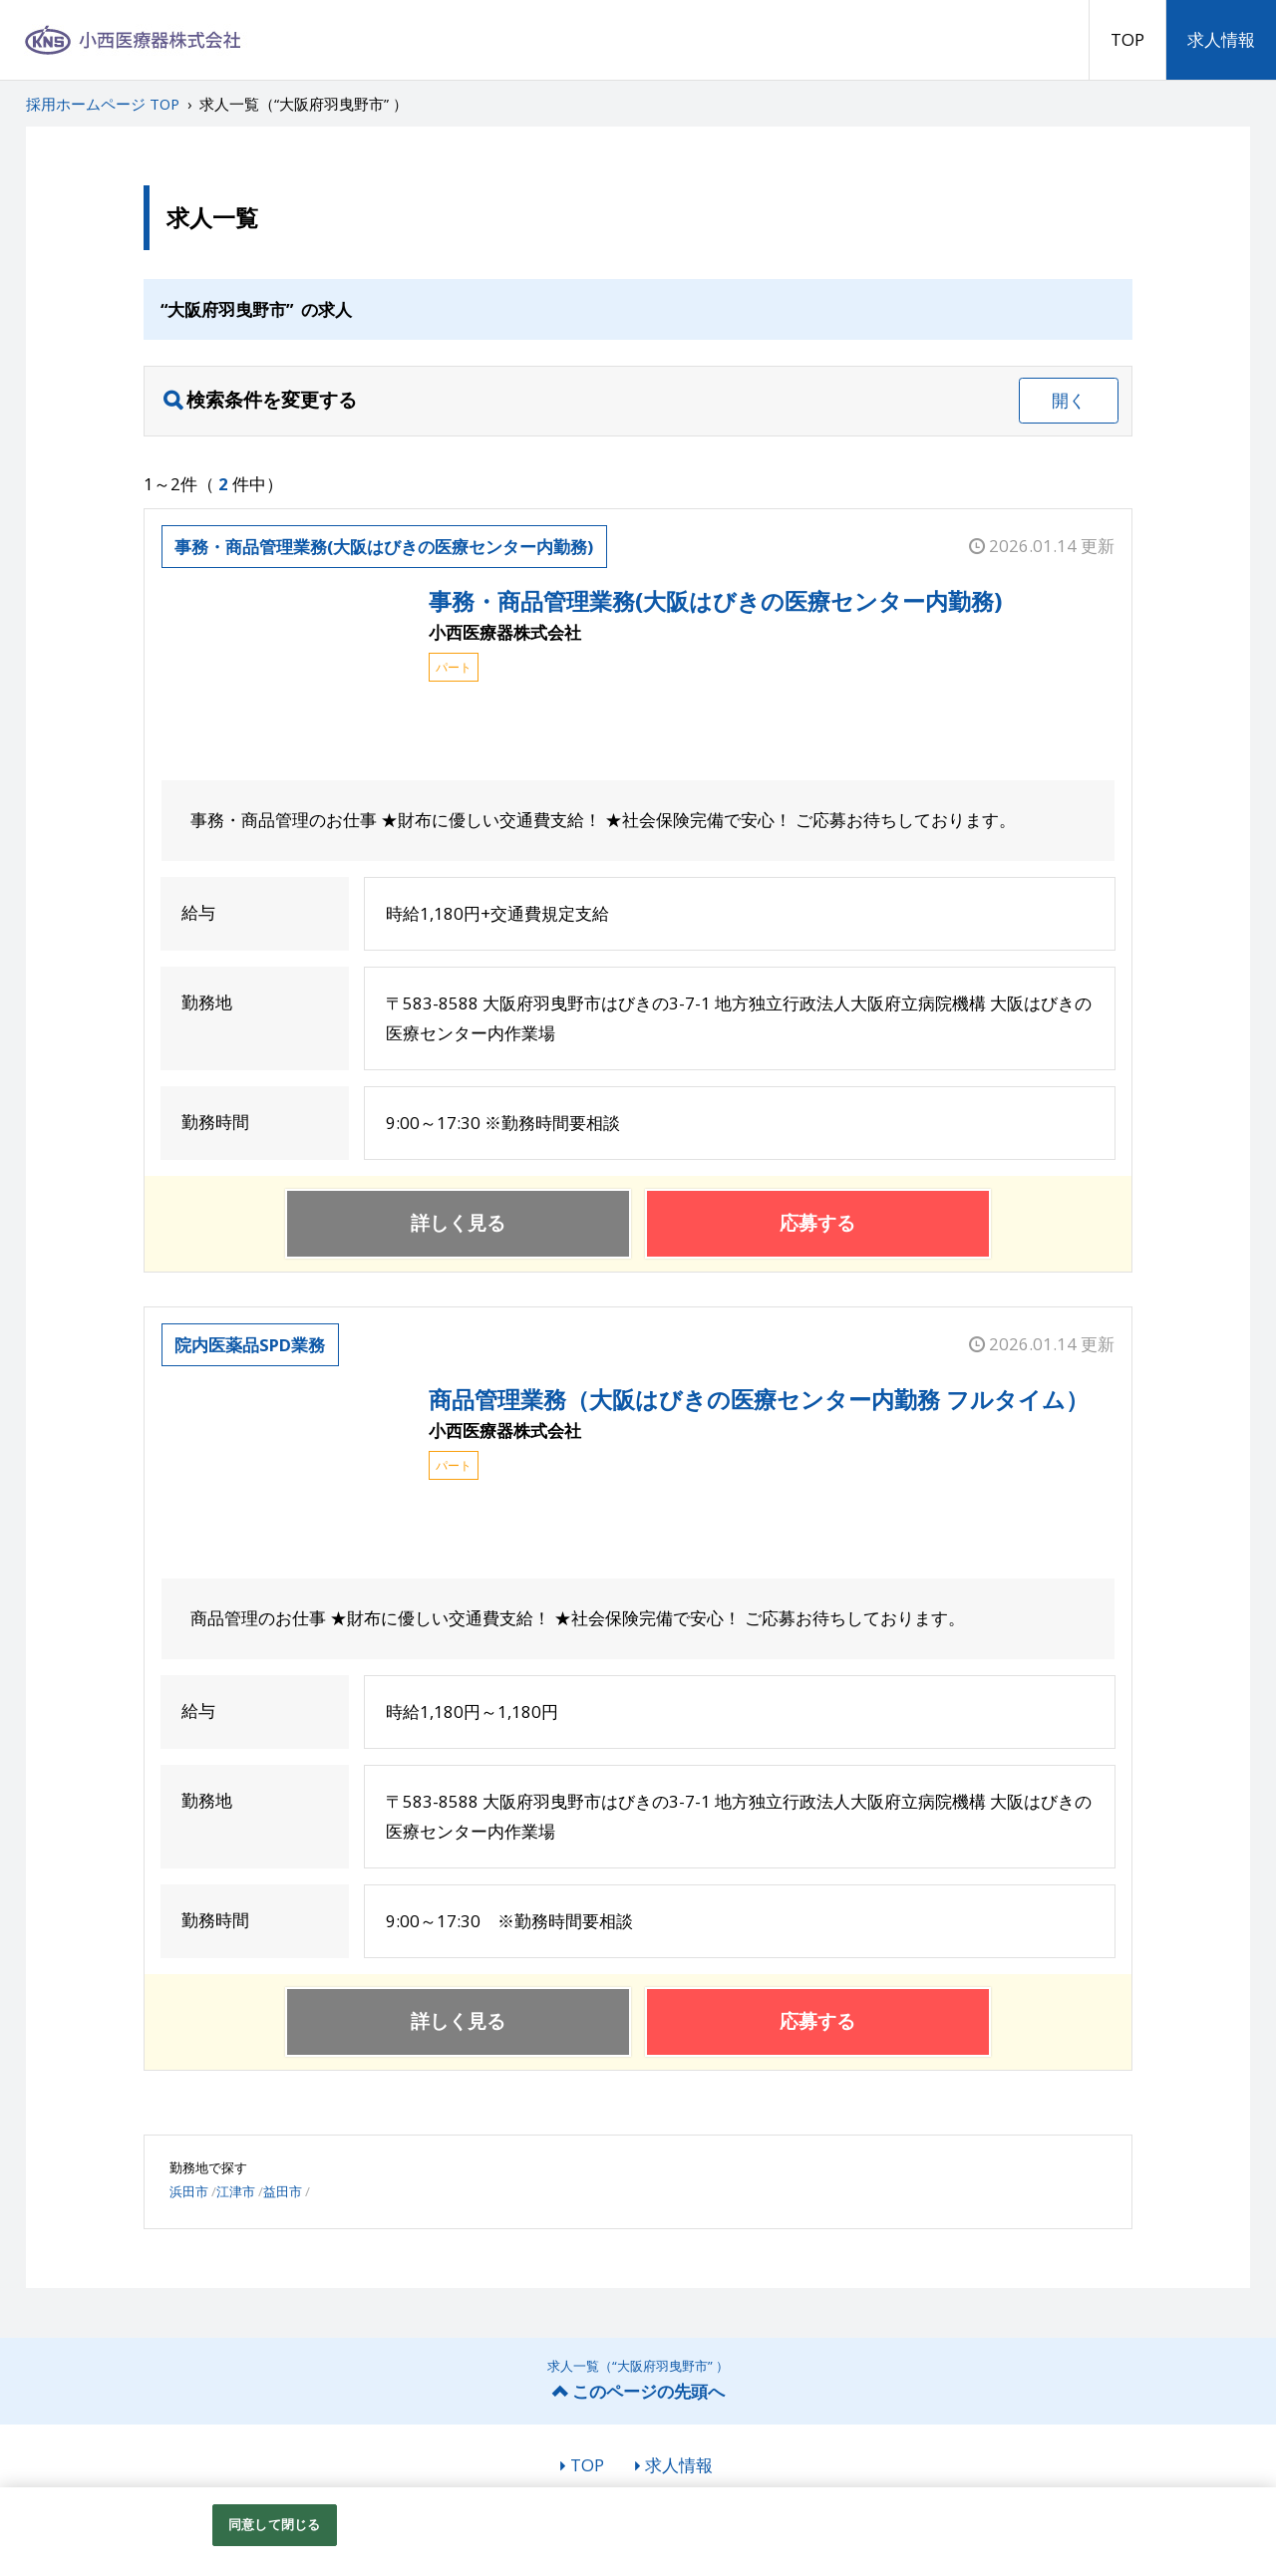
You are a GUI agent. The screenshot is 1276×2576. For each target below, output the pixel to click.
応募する (817, 1223)
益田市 (282, 2191)
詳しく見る (458, 1223)
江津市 (235, 2191)
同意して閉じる (274, 2524)
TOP (1127, 39)
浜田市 (188, 2191)
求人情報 (1221, 39)
